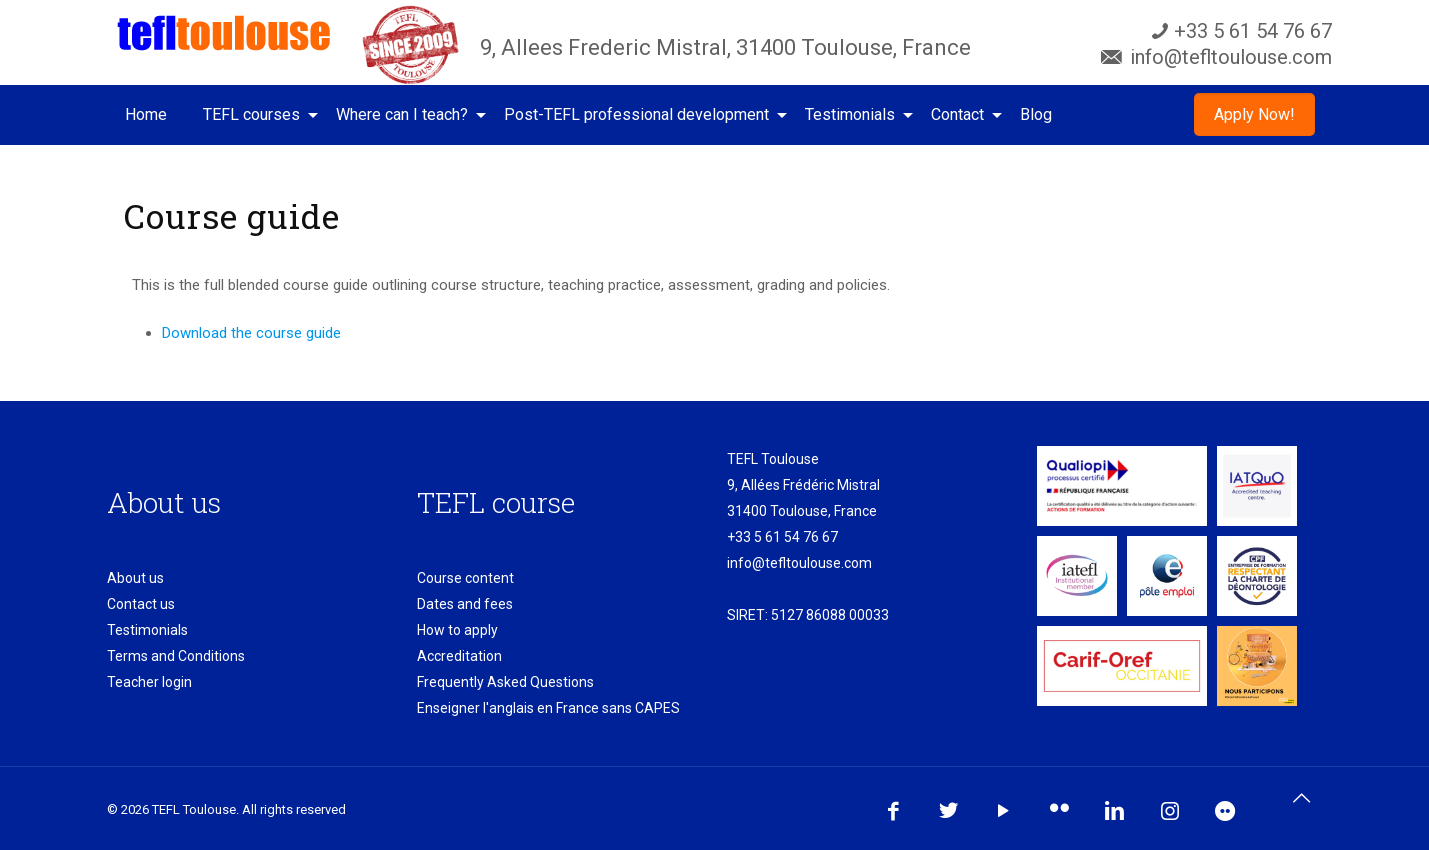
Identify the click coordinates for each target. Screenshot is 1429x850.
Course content (465, 578)
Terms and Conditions (176, 656)
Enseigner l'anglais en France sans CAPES (548, 708)
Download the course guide (251, 333)
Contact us (141, 604)
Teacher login (149, 682)
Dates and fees (465, 604)
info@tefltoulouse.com (799, 563)
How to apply (457, 630)
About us (135, 578)
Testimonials (147, 630)
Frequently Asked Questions (505, 682)
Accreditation (459, 656)
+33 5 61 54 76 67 (782, 537)
